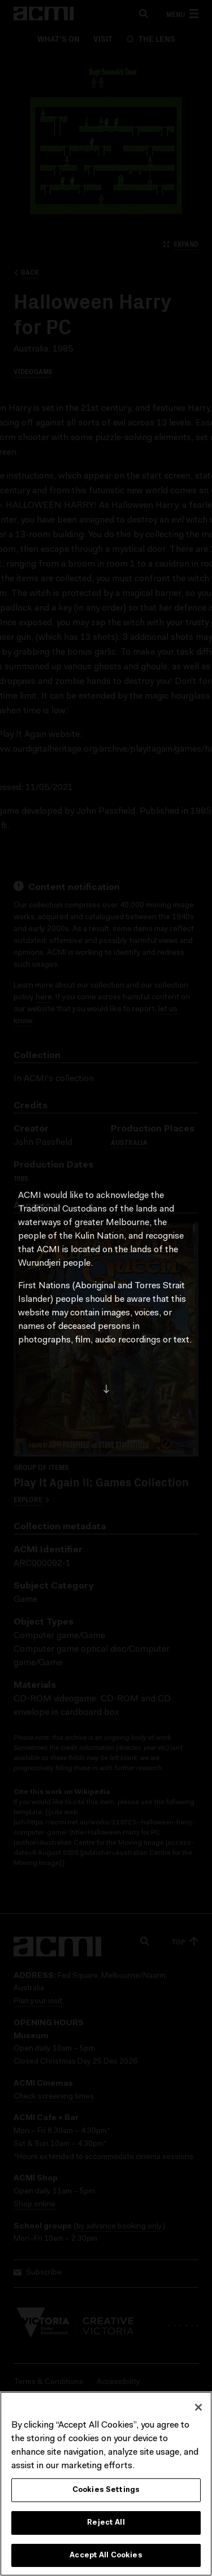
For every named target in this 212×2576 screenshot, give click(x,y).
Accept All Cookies (106, 2557)
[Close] (198, 2410)
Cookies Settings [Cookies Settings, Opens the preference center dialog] (106, 2492)
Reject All (105, 2525)
